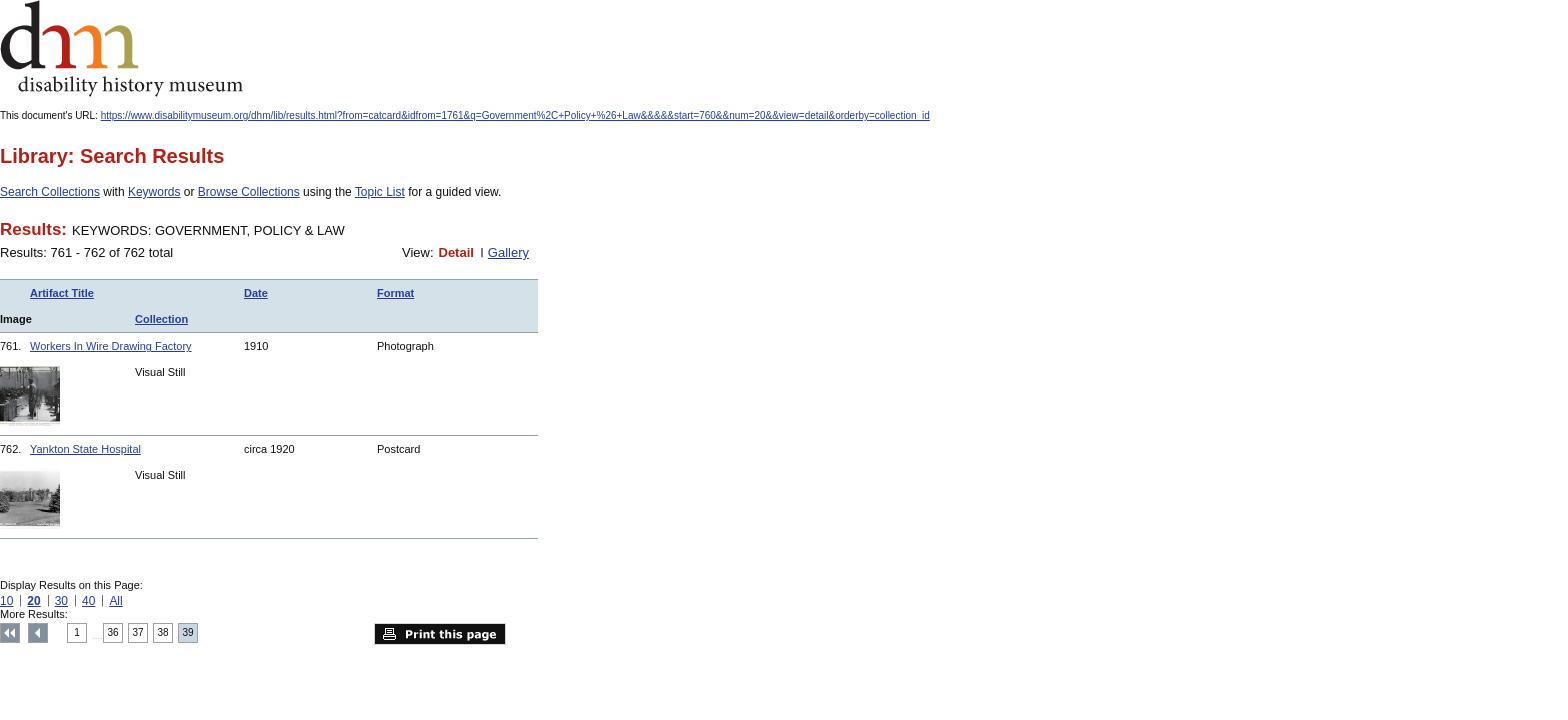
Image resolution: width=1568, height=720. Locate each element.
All (115, 601)
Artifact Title (62, 293)
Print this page (440, 634)
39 (188, 632)
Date (256, 293)
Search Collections (50, 192)
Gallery (508, 252)
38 (163, 632)
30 (61, 601)
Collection (161, 319)
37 (138, 632)
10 (6, 601)
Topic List (380, 192)
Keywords (154, 192)
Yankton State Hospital (85, 449)
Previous (38, 633)
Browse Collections (249, 192)
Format (395, 293)
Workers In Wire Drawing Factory (111, 346)
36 (113, 632)
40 (88, 601)
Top (10, 633)
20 (33, 601)
